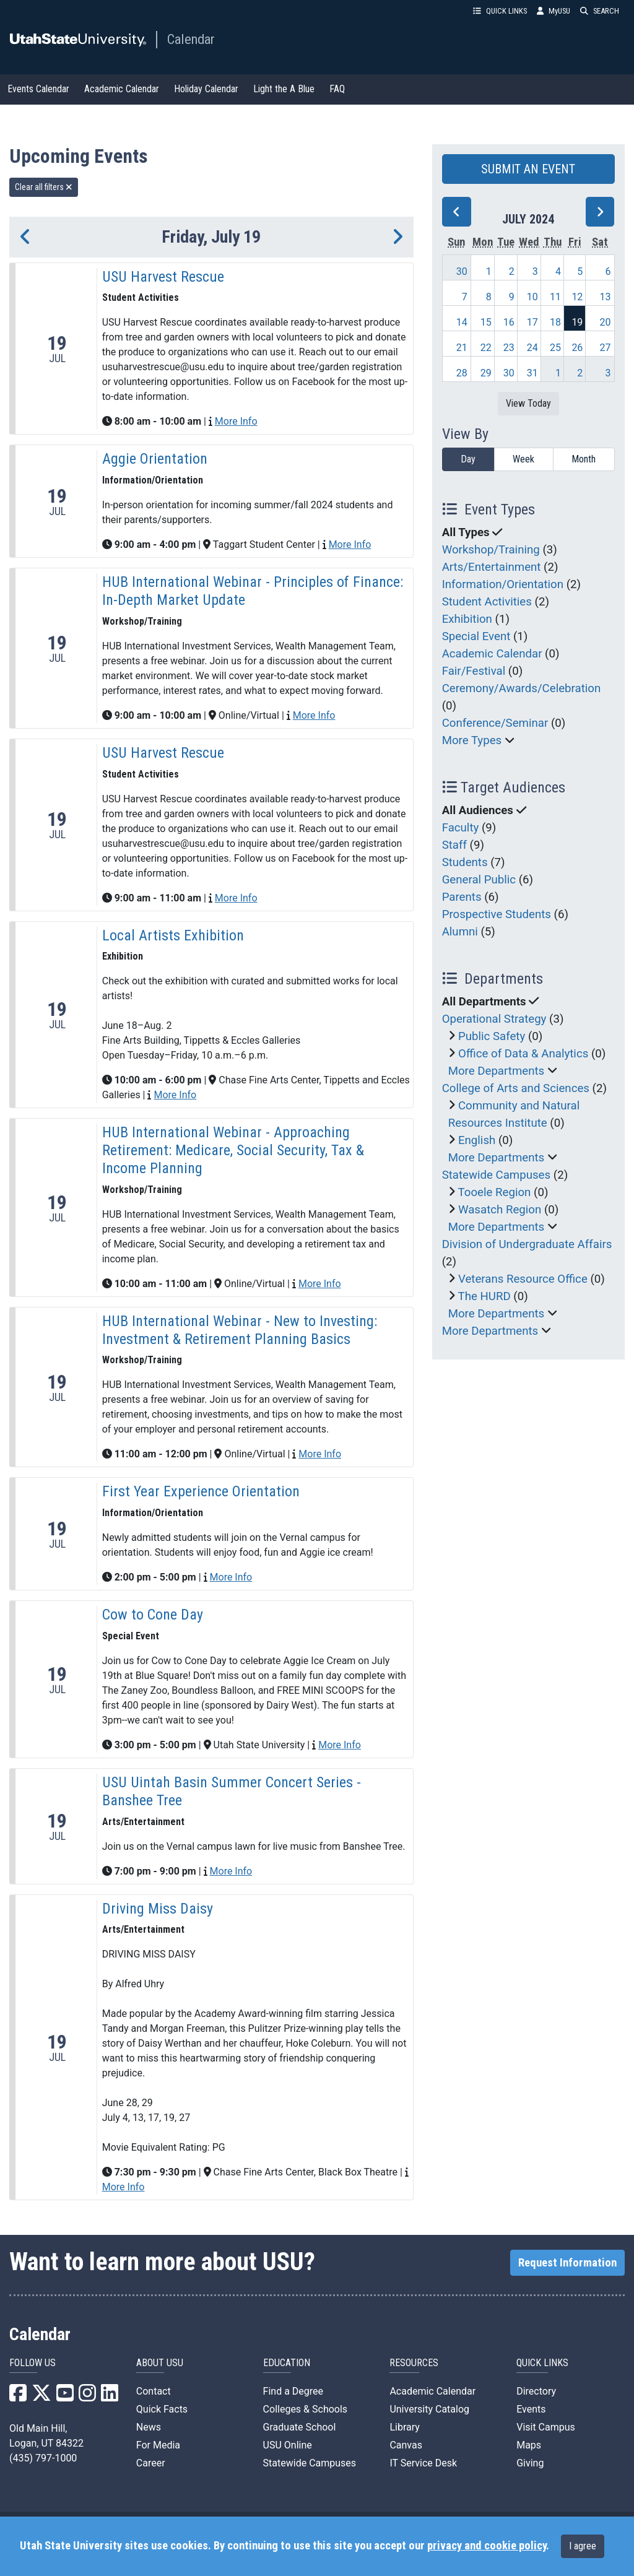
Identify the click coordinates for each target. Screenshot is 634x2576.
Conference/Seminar (495, 723)
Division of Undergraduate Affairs (527, 1244)
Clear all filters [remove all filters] (43, 187)
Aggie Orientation (154, 458)
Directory (536, 2391)
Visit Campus (545, 2427)
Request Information (567, 2263)
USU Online (287, 2445)
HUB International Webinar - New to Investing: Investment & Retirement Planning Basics (239, 1330)
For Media (158, 2445)
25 (555, 347)
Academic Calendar (121, 89)
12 (577, 297)
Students (465, 862)
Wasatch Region (499, 1209)
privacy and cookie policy (486, 2545)
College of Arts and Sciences (515, 1088)
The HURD (484, 1296)
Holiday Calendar (206, 89)
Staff (454, 845)
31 (532, 373)
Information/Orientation (502, 584)
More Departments (496, 1071)
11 (555, 297)
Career (150, 2463)
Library (404, 2427)
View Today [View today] (528, 403)
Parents (462, 897)
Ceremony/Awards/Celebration (521, 688)
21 (461, 347)
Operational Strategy (494, 1019)
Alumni (460, 932)
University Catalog (429, 2409)
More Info (236, 421)
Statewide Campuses (496, 1175)
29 (486, 373)
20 (605, 322)
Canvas (405, 2445)
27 (605, 347)
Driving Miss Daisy (157, 1908)
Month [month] (583, 459)
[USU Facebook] (18, 2397)
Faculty (460, 828)
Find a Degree (293, 2391)
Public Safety (491, 1036)
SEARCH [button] (599, 10)
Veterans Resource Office (523, 1279)
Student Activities (487, 602)
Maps (528, 2445)
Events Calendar (38, 89)
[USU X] (41, 2397)
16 (509, 322)
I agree (582, 2546)
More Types (472, 740)
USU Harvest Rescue (163, 276)
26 (577, 347)
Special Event (476, 636)
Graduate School (299, 2427)
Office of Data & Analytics (523, 1053)
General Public (479, 880)
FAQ (337, 89)
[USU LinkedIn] (109, 2397)
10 (532, 297)
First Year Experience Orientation (201, 1491)
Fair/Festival (474, 671)
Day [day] (468, 459)
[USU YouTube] (65, 2397)
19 (577, 322)
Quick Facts (162, 2409)
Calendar (191, 39)
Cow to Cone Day (152, 1614)
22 (486, 347)
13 (605, 297)
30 (461, 271)
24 (532, 347)
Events (530, 2409)
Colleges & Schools (305, 2409)
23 (509, 347)
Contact (153, 2391)
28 (461, 373)
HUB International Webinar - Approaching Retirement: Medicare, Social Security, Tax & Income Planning (233, 1150)
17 (532, 322)
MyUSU (553, 10)
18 (555, 322)
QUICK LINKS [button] (500, 10)
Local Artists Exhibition (173, 935)
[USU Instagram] (87, 2397)
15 (486, 322)
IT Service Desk (423, 2463)
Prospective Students (496, 914)
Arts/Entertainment (491, 567)
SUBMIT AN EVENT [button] (528, 169)
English (476, 1140)
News (148, 2427)
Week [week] (523, 459)
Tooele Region (494, 1192)
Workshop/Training (491, 550)
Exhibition (467, 619)
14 (461, 322)
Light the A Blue (284, 89)
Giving (530, 2463)
